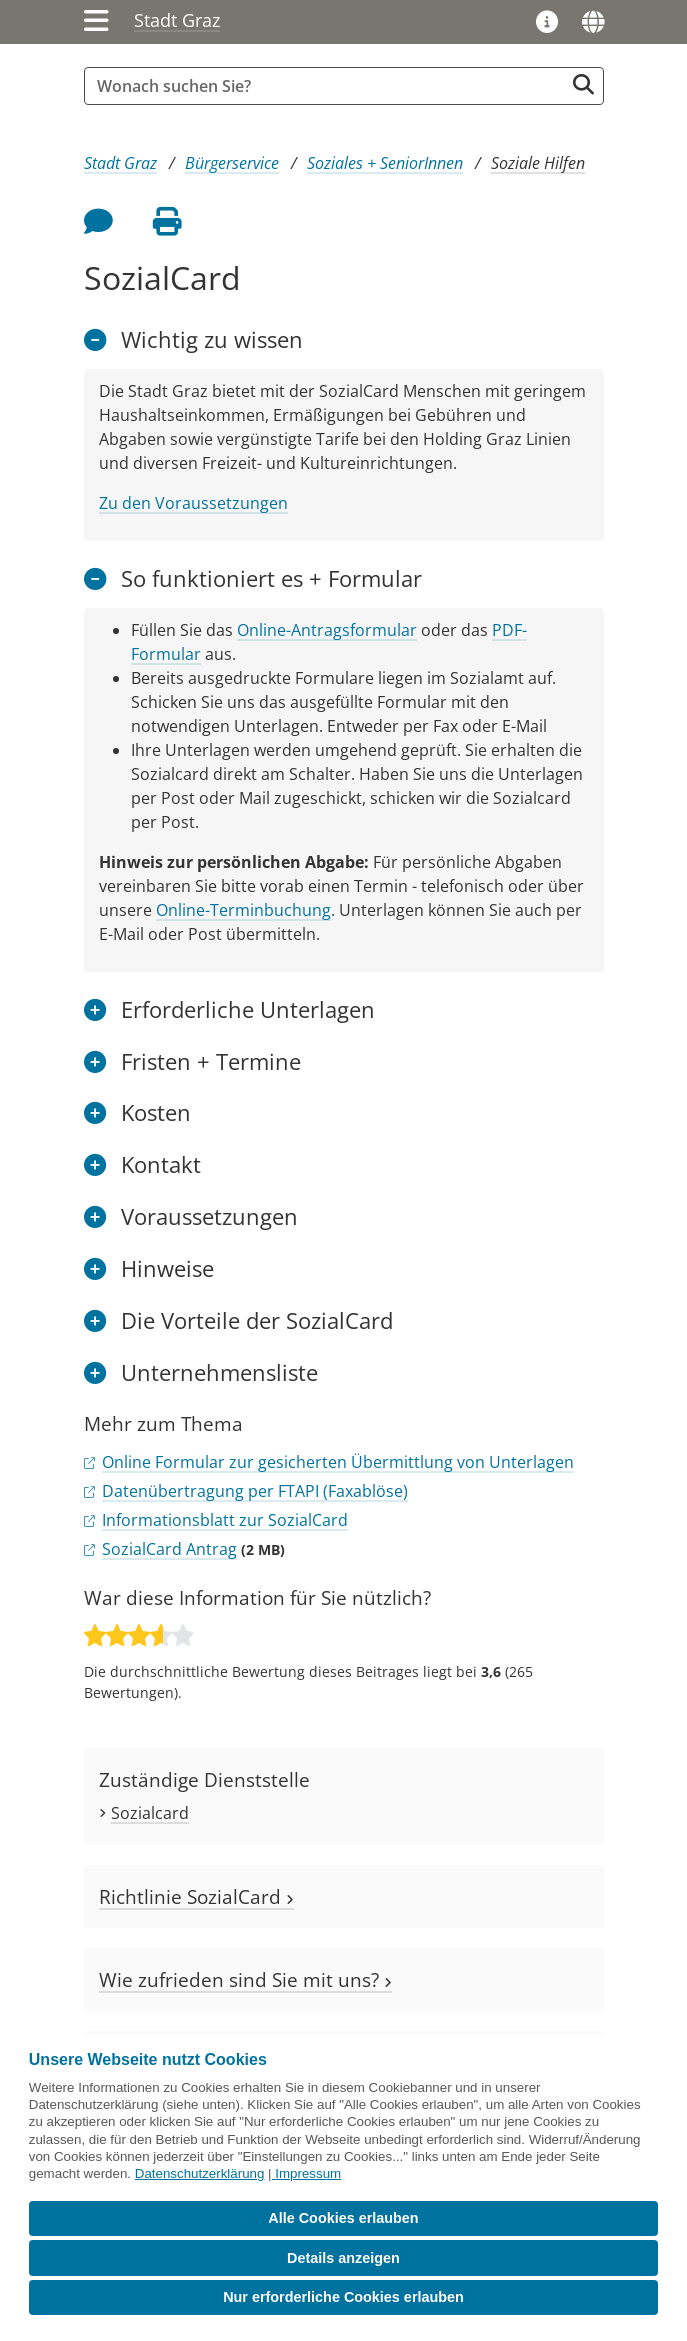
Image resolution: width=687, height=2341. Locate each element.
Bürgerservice (232, 163)
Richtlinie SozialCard (196, 1896)
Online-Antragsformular (327, 630)
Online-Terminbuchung (243, 910)
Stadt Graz (177, 20)
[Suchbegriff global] (329, 86)
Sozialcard (150, 1813)
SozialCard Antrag (169, 1549)
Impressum (308, 2173)
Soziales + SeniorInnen (385, 163)
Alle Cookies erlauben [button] (343, 2218)
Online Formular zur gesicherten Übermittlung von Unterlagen (338, 1462)
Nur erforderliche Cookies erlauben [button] (343, 2297)
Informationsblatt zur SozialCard (225, 1520)
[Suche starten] (583, 84)
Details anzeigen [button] (343, 2258)
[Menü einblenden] (96, 22)
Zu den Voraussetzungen (193, 503)
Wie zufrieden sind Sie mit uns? (245, 1979)
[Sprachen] (593, 22)
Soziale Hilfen (538, 163)
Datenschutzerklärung (200, 2173)
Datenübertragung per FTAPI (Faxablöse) (255, 1491)
